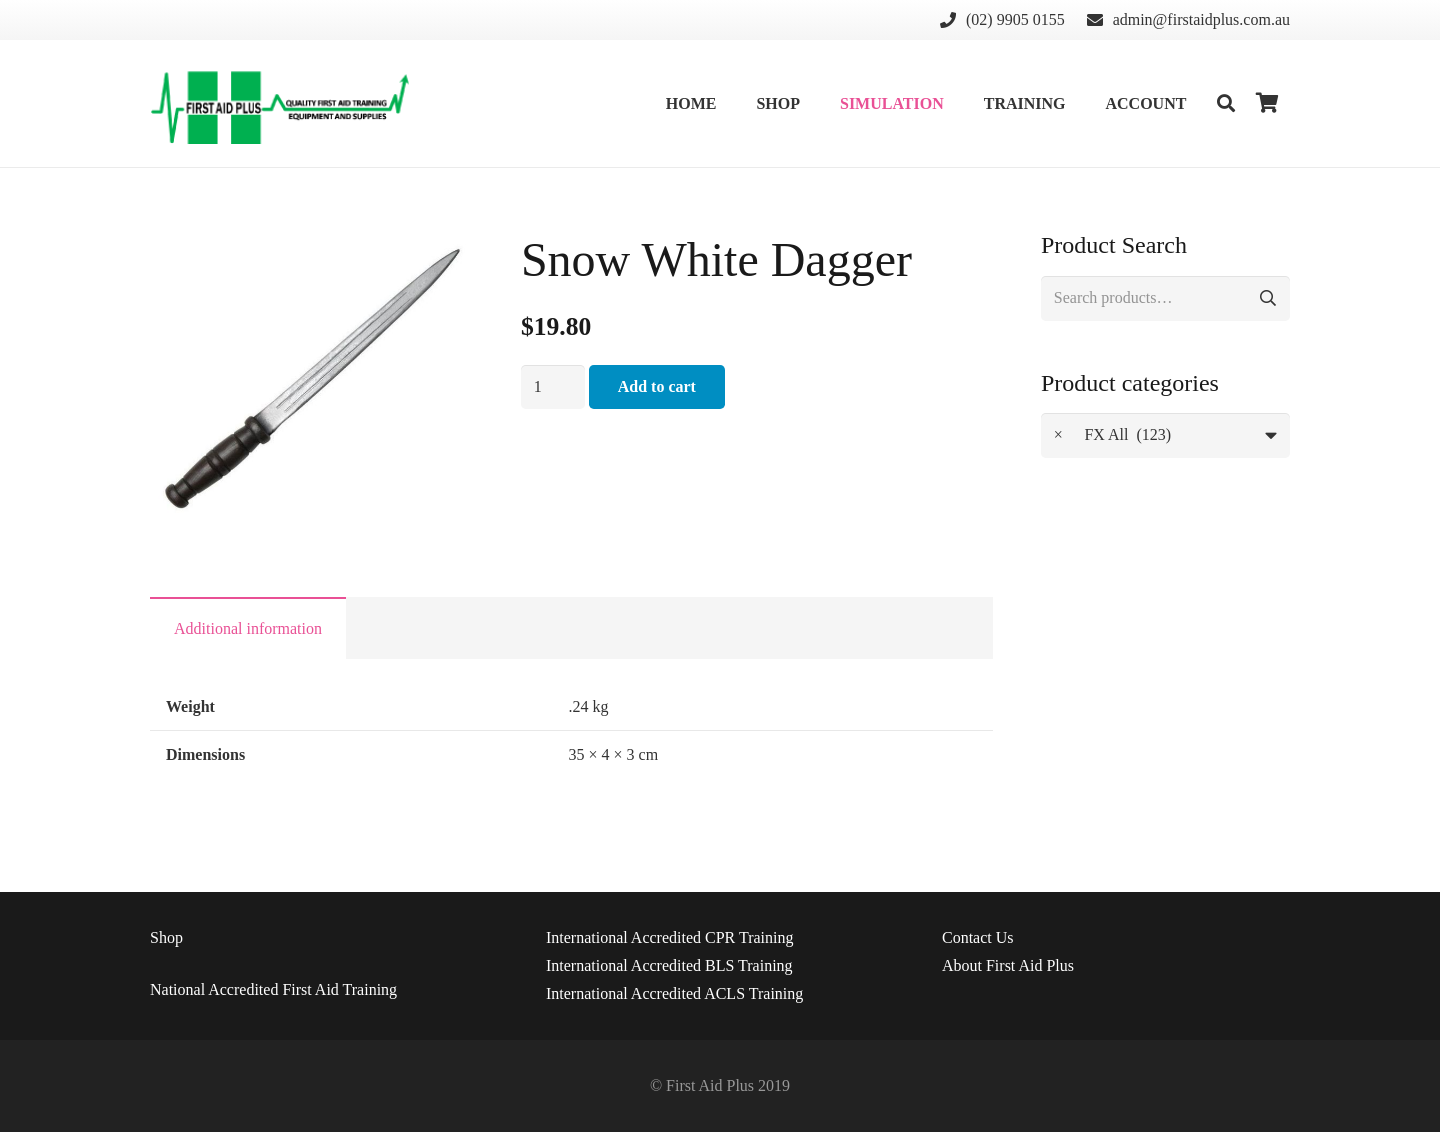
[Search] (1226, 103)
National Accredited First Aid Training (273, 989)
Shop (166, 937)
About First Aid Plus (1008, 965)
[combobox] (1165, 435)
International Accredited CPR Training (670, 937)
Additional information (248, 628)
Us (978, 937)
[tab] (248, 628)
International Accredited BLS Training (669, 965)
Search (1267, 298)
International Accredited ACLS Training (674, 993)
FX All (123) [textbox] (1112, 435)
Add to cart (657, 386)
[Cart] (1268, 103)
